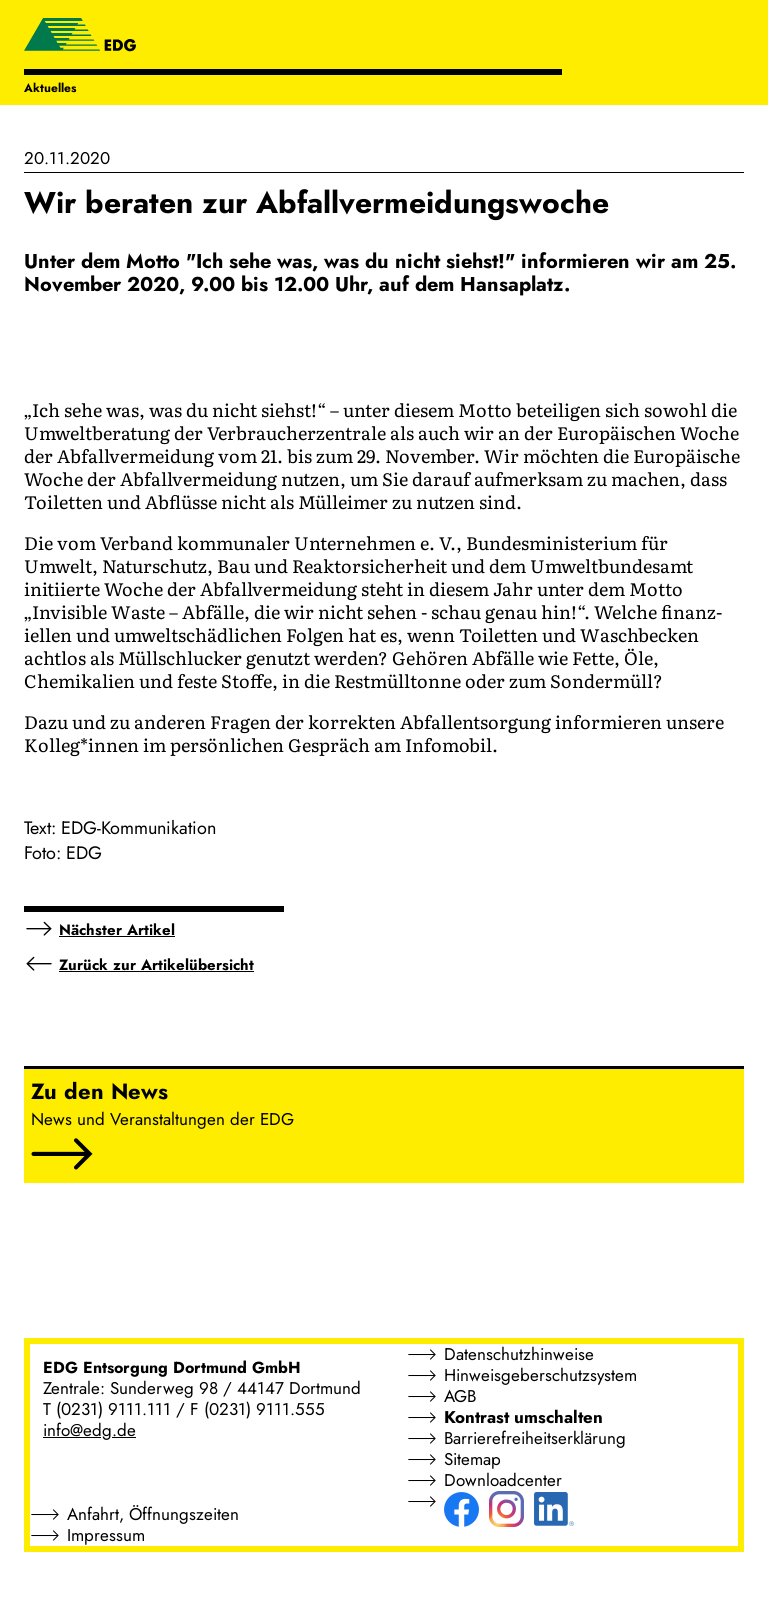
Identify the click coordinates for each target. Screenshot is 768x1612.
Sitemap (472, 1459)
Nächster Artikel (117, 930)
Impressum (106, 1535)
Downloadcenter (503, 1480)
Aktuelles (50, 88)
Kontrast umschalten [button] (523, 1417)
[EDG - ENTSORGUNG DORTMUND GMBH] (80, 37)
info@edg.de (89, 1430)
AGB (460, 1396)
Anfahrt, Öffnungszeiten (153, 1514)
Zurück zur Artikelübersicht (156, 965)
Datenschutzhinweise (519, 1354)
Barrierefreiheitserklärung (535, 1438)
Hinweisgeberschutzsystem (540, 1375)
